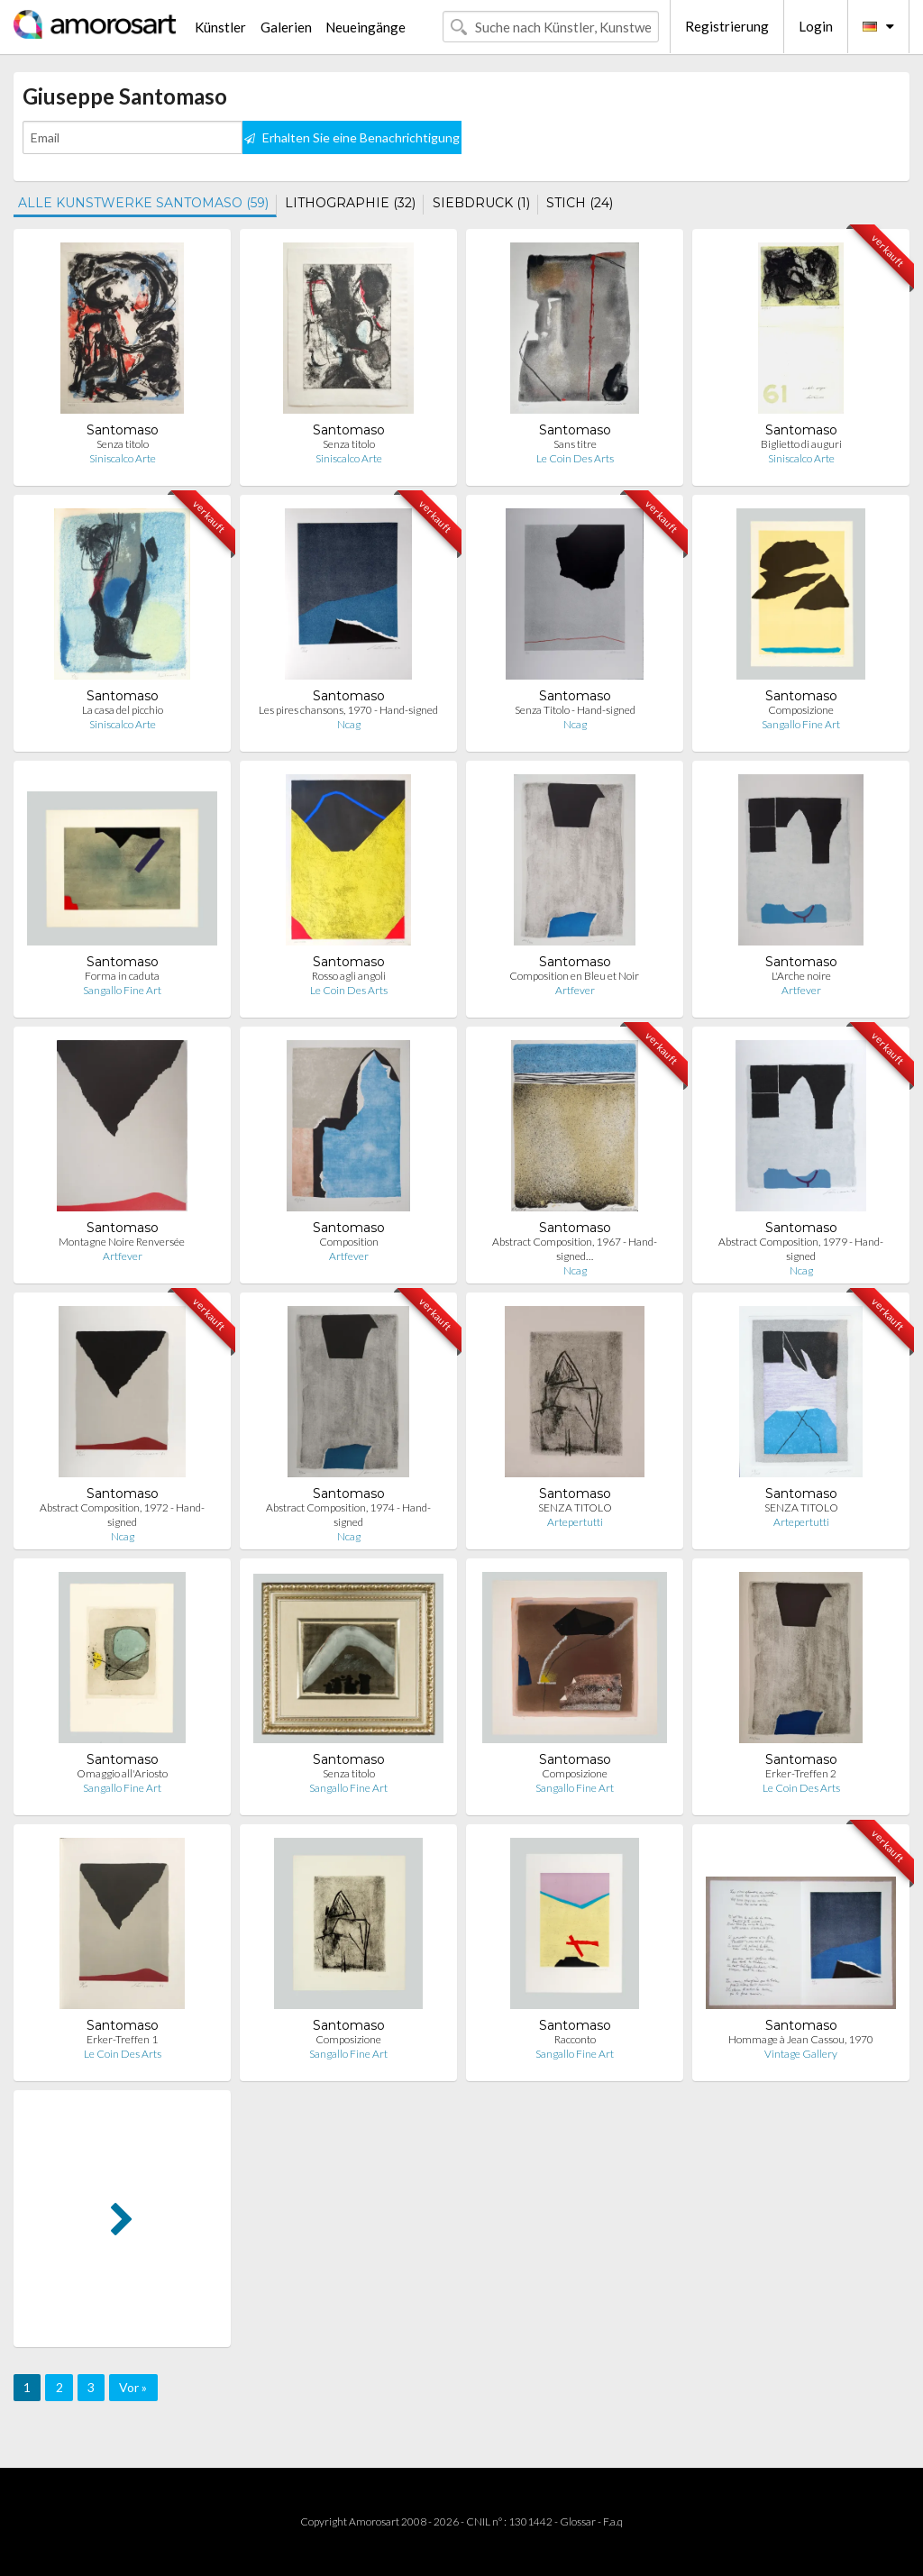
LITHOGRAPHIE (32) (350, 203)
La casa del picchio (122, 710)
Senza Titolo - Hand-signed (575, 710)
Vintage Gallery (800, 2053)
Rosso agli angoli (349, 975)
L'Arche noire (801, 975)
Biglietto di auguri (801, 444)
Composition (349, 1241)
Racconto (575, 2039)
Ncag (349, 724)
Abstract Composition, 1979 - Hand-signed (800, 1249)
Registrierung (727, 26)
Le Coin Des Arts (575, 458)
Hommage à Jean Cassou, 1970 (800, 2039)
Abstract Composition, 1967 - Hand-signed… (574, 1249)
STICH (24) (579, 203)
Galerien (286, 27)
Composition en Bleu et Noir (575, 975)
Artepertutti (575, 1522)
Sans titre (575, 444)
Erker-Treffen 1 (122, 2039)
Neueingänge (365, 27)
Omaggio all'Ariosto (122, 1773)
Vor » (133, 2387)
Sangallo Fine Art (801, 724)
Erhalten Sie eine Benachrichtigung (352, 137)
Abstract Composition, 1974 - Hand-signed (348, 1515)
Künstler (220, 27)
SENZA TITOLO (575, 1507)
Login (816, 26)
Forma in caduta (122, 975)
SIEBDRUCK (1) (481, 203)
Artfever (575, 990)
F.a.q (613, 2521)
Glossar (578, 2521)
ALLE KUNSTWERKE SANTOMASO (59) (143, 203)
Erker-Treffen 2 (800, 1773)
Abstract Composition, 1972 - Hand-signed (122, 1515)
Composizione (801, 710)
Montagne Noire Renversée (123, 1241)
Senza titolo (122, 444)
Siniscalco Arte (122, 458)
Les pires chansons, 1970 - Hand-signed (348, 710)
